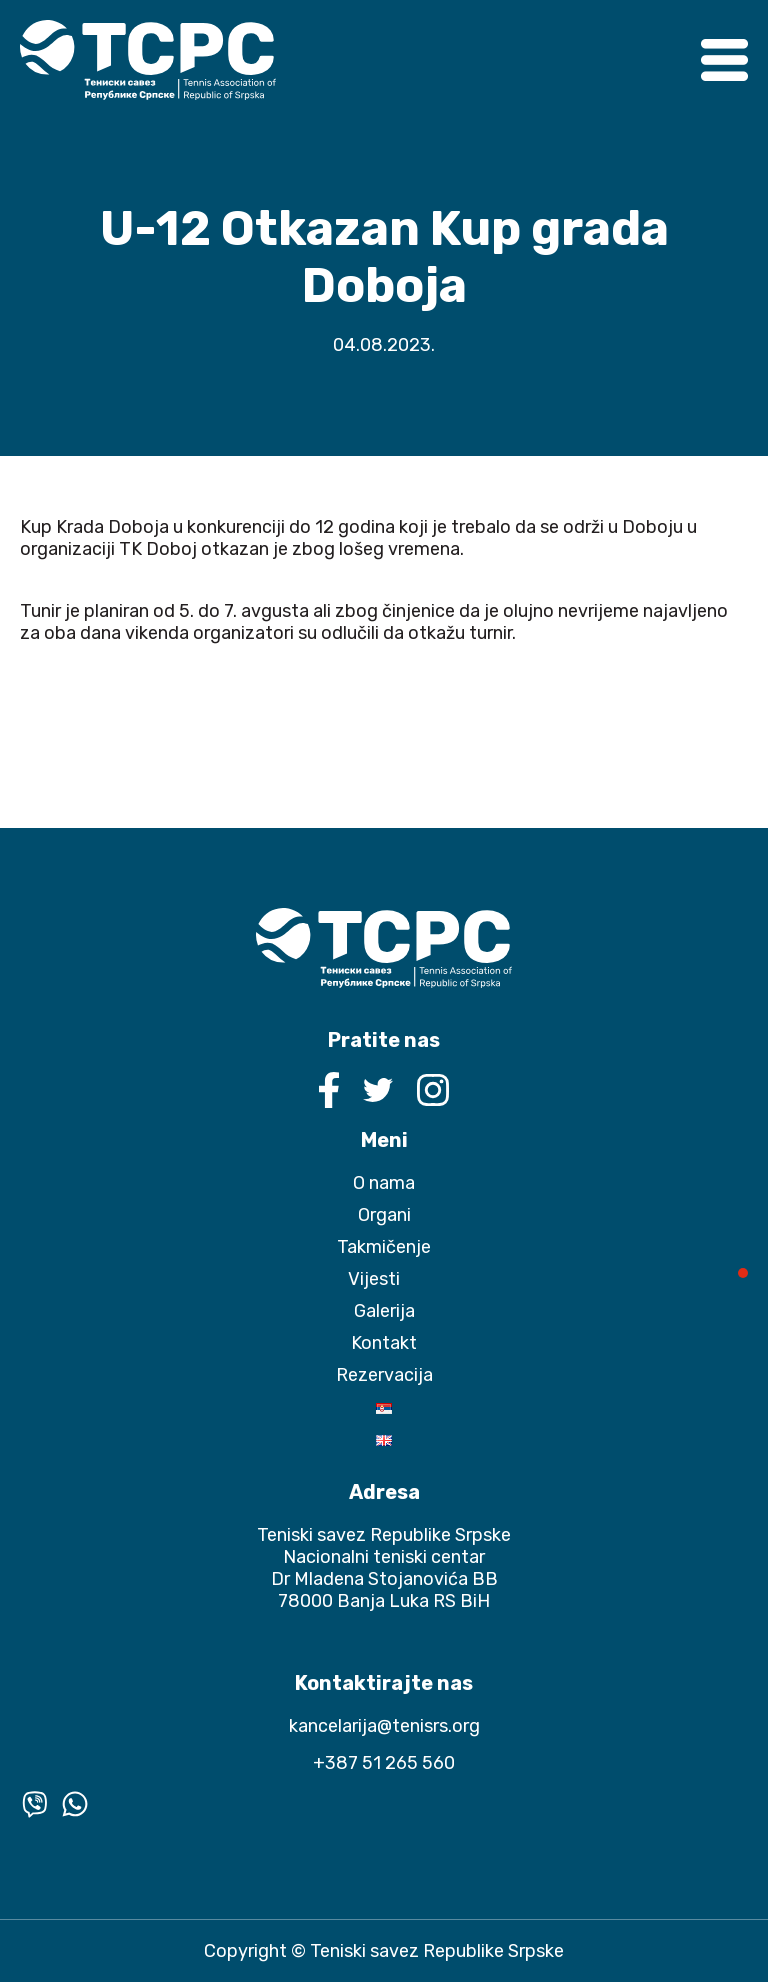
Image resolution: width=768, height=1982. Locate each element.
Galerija (384, 1311)
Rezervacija (384, 1375)
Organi (384, 1215)
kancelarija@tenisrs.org (384, 1726)
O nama (384, 1183)
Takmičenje (384, 1247)
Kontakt (384, 1343)
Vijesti (374, 1279)
